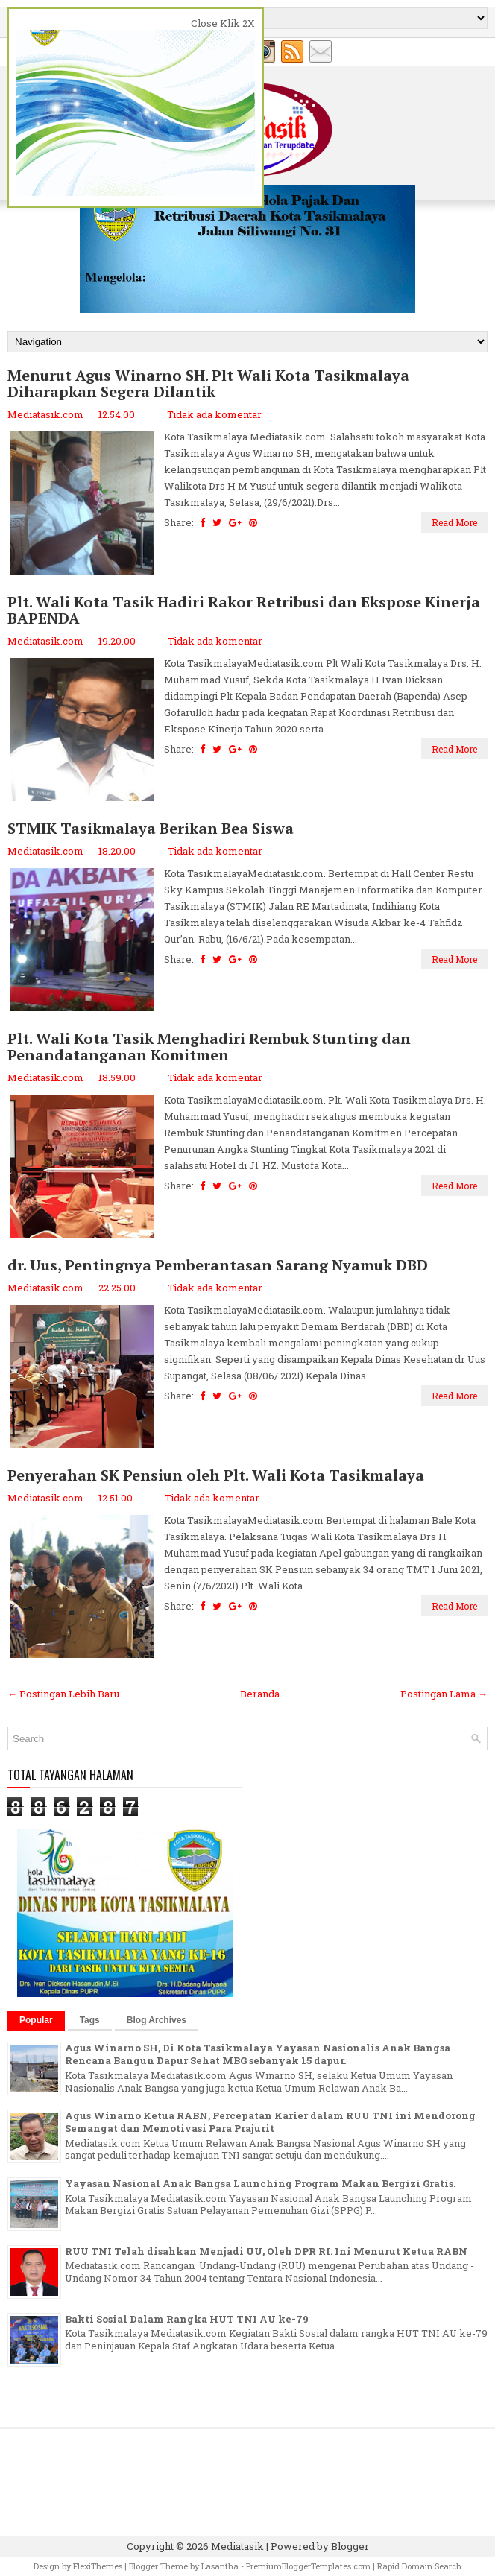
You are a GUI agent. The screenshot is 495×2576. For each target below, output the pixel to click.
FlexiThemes (97, 2566)
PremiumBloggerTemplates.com (308, 2566)
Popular (36, 2020)
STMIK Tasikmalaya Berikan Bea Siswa (150, 828)
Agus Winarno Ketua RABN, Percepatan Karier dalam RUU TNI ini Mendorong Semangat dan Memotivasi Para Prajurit (270, 2122)
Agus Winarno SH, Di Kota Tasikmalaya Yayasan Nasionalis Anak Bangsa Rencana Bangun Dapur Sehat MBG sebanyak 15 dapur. (257, 2054)
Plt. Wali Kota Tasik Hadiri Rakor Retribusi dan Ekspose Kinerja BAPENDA (243, 610)
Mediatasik (237, 2546)
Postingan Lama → (444, 1693)
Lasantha (220, 2566)
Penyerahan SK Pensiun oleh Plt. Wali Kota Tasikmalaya (215, 1475)
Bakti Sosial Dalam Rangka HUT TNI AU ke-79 (187, 2319)
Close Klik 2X (223, 23)
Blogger (350, 2546)
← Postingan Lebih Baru (63, 1693)
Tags (90, 2020)
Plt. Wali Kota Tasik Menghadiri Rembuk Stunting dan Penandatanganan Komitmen (209, 1047)
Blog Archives (156, 2020)
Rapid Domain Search (419, 2566)
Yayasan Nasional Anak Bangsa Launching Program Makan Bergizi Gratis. (260, 2183)
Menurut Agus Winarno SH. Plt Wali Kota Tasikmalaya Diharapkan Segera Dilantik (208, 383)
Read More (454, 522)
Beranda (260, 1693)
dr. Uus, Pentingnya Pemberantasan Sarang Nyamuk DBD (217, 1265)
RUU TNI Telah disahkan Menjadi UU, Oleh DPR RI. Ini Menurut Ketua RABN (266, 2251)
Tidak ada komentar (214, 414)
